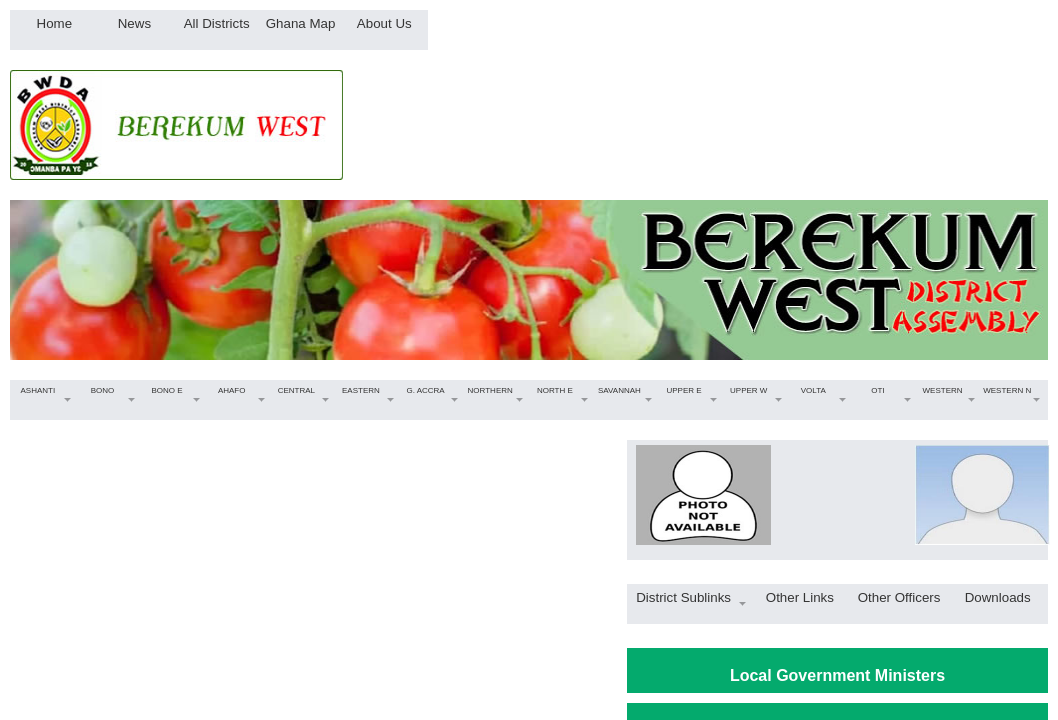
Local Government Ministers (837, 675)
